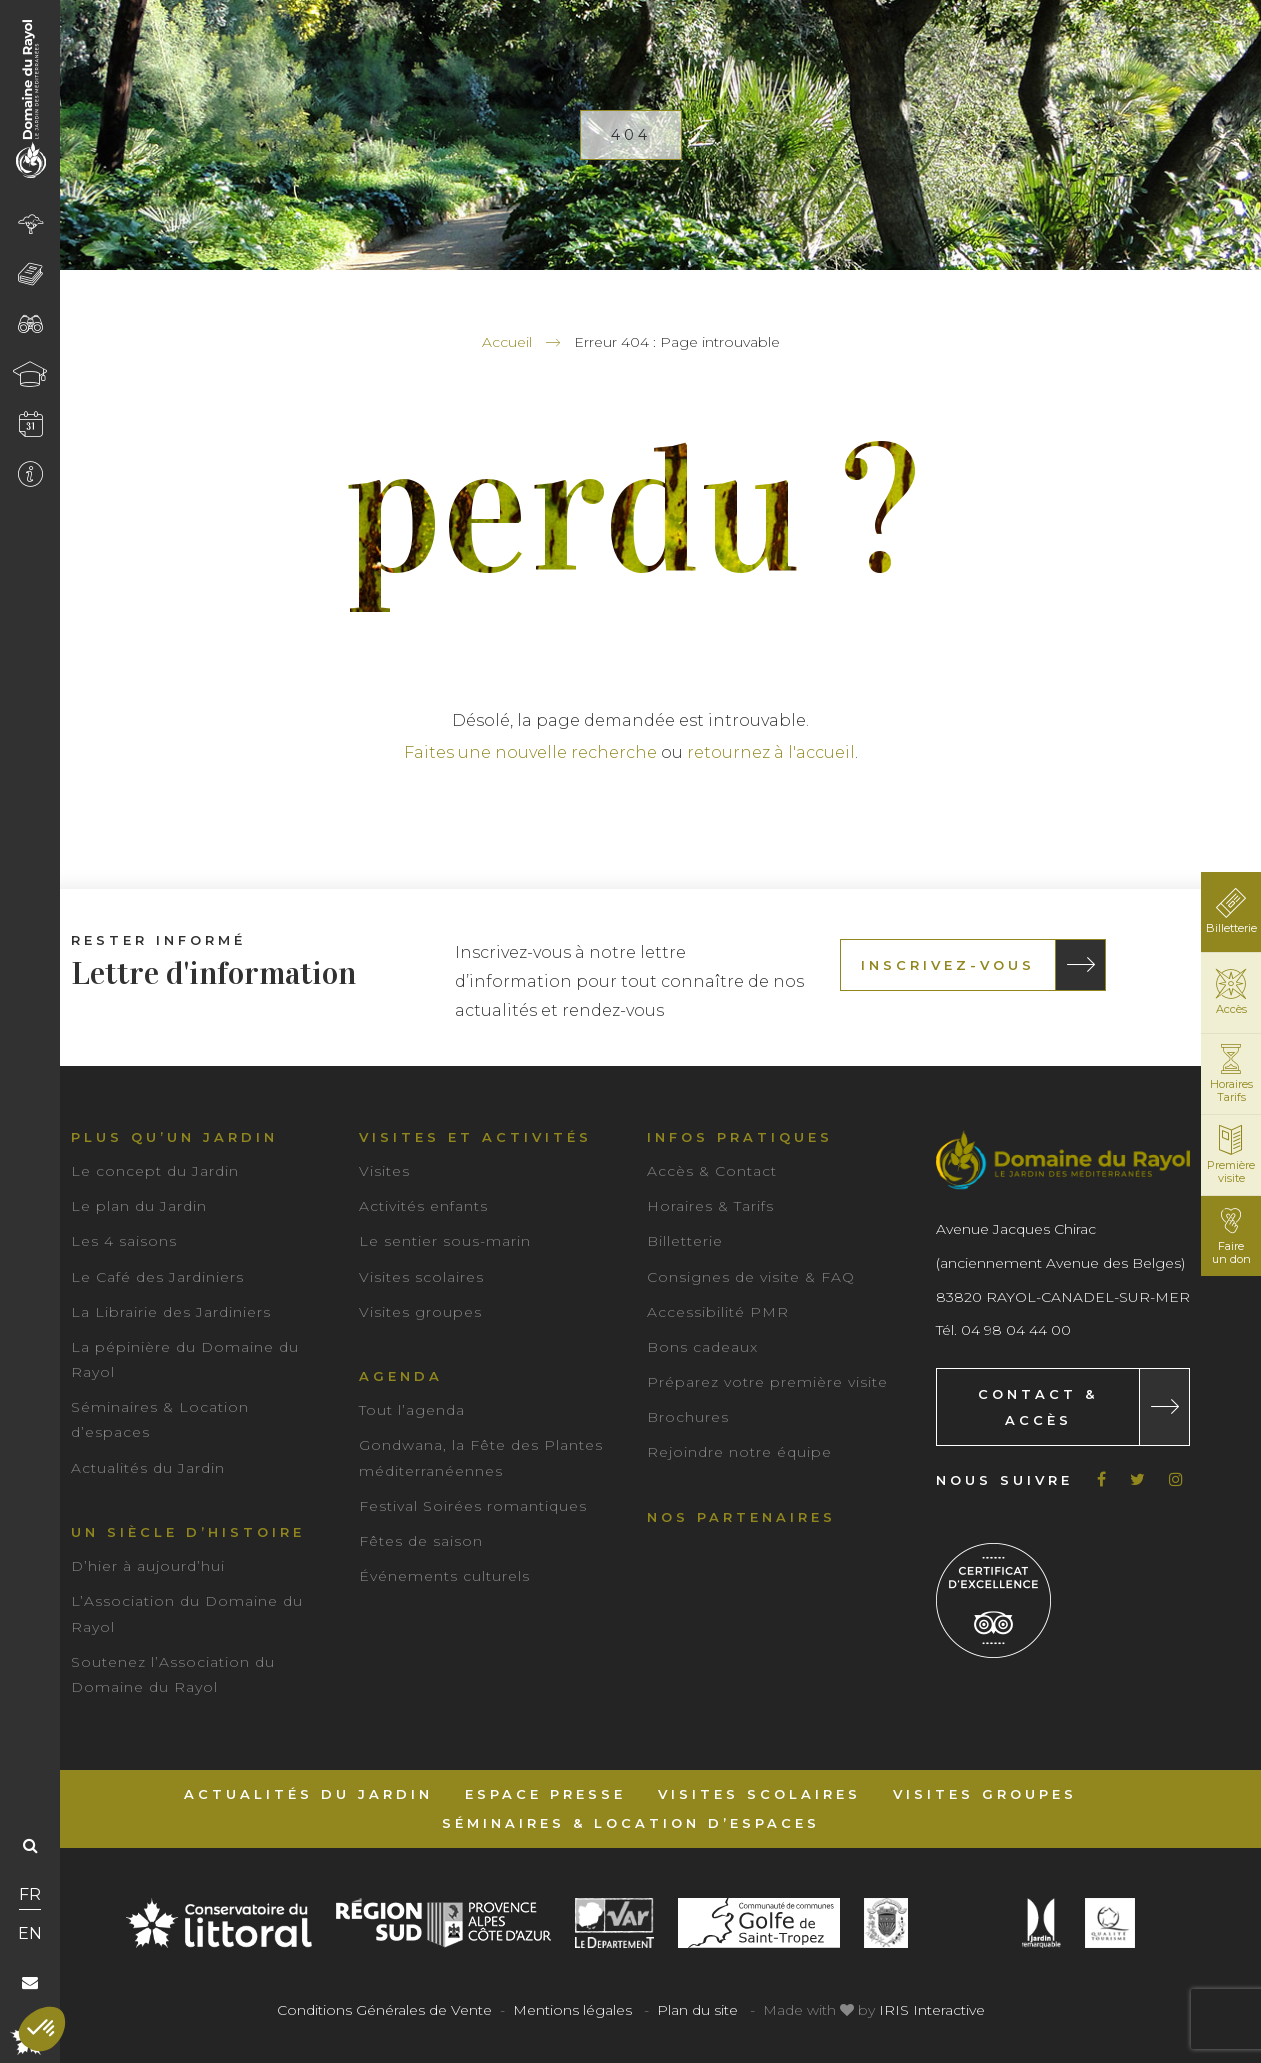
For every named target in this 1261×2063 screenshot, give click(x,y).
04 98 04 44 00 (1016, 1330)
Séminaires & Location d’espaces (631, 1823)
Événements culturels (444, 1576)
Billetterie (685, 1241)
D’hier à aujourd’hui (148, 1566)
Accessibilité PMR (718, 1312)
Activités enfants (423, 1206)
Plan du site (697, 2010)
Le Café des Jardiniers (157, 1277)
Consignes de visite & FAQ (751, 1277)
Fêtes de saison (421, 1541)
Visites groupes (420, 1312)
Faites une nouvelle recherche (530, 752)
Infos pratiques (740, 1137)
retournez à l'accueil (771, 752)
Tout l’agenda (412, 1410)
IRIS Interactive (932, 2010)
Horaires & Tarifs (710, 1206)
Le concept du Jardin (155, 1171)
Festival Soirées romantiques (473, 1506)
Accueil (507, 342)
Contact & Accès (1038, 1407)
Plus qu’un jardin (174, 1137)
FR (30, 1894)
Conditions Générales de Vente (384, 2010)
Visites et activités (475, 1137)
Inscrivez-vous (948, 965)
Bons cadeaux (702, 1347)
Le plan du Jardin (139, 1206)
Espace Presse (545, 1794)
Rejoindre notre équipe (739, 1452)
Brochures (688, 1417)
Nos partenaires (741, 1517)
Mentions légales (572, 2010)
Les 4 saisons (124, 1241)
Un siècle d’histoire (188, 1532)
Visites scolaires (421, 1277)
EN (30, 1933)
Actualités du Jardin (148, 1468)
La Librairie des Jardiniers (171, 1312)
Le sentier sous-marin (445, 1241)
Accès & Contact (712, 1171)
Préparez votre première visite (767, 1382)
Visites (384, 1171)
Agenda (401, 1376)
